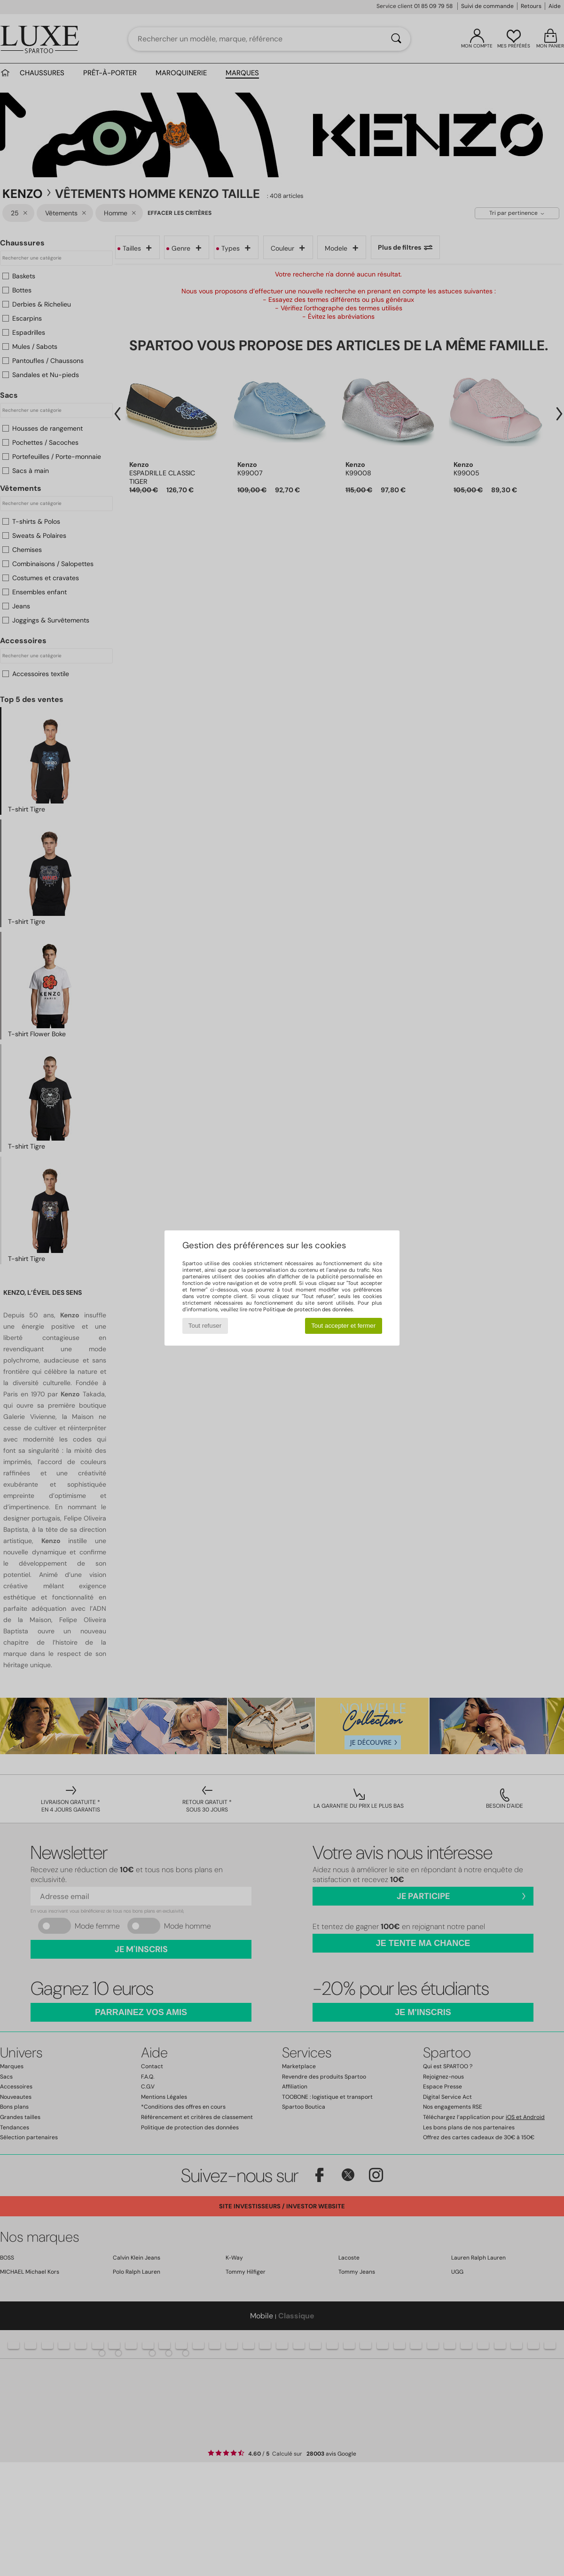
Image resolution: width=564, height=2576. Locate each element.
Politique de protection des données (308, 1309)
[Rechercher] (396, 39)
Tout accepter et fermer (343, 1325)
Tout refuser (204, 1325)
